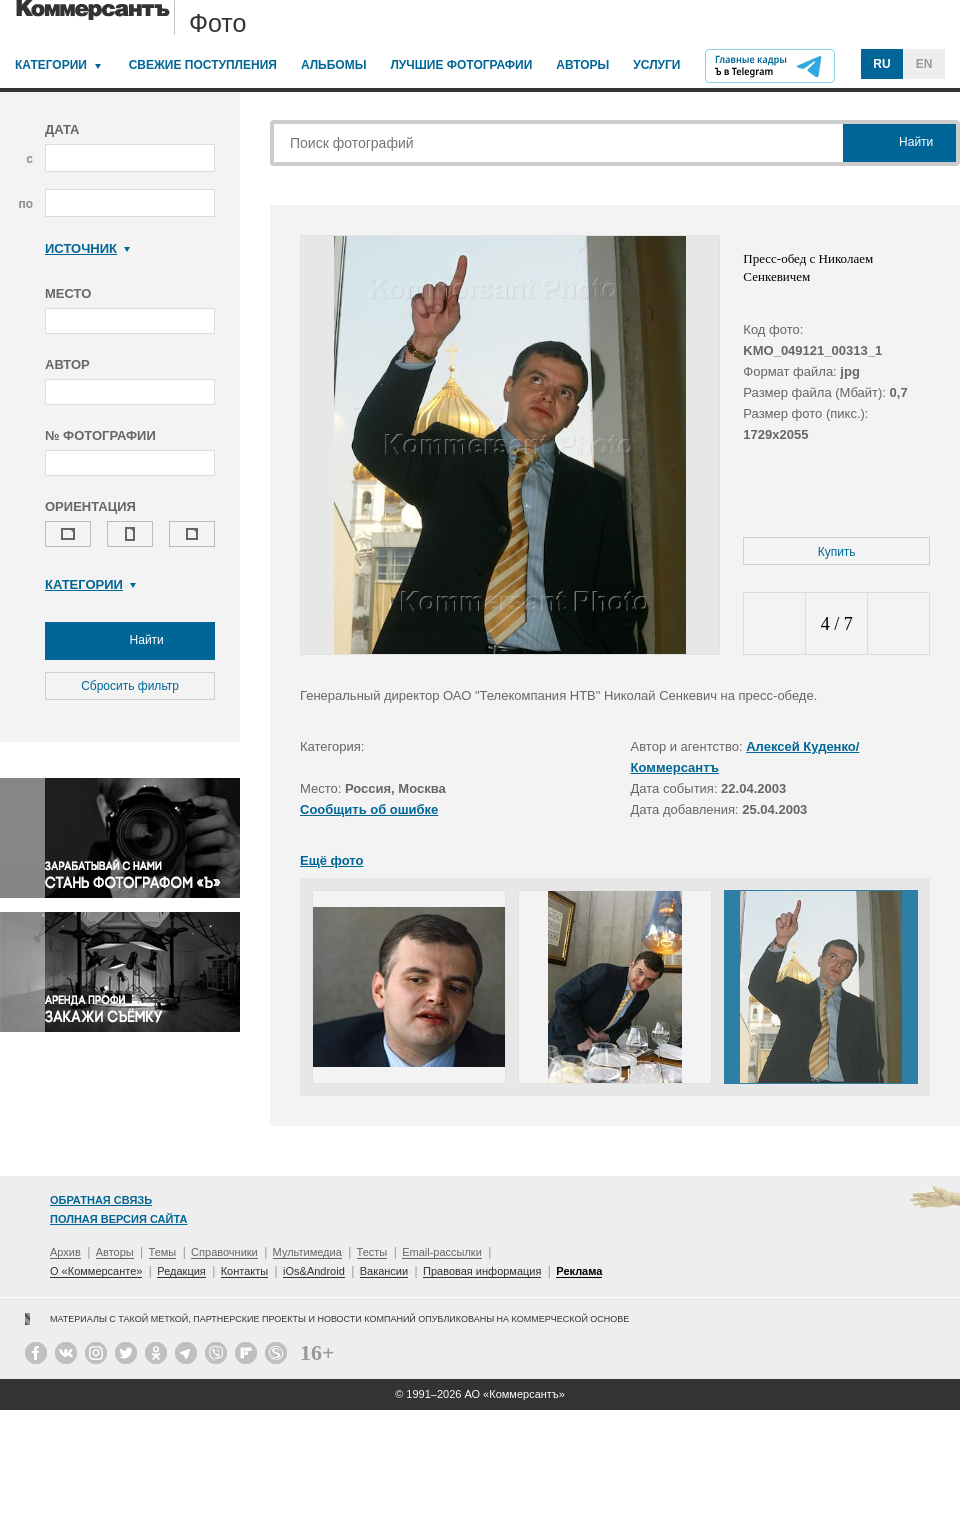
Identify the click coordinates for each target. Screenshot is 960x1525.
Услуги (656, 65)
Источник (87, 248)
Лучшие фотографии (461, 65)
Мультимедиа (307, 1252)
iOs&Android (314, 1271)
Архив (65, 1252)
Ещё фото (331, 860)
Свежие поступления (203, 65)
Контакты (245, 1271)
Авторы (582, 65)
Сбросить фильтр (130, 686)
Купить (837, 552)
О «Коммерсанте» (96, 1271)
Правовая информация (482, 1271)
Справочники (224, 1252)
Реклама (579, 1271)
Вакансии (384, 1271)
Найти (130, 641)
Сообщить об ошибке (369, 809)
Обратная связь (101, 1200)
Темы (163, 1252)
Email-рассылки (442, 1252)
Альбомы (334, 65)
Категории (51, 65)
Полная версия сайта (118, 1219)
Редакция (181, 1271)
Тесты (372, 1252)
